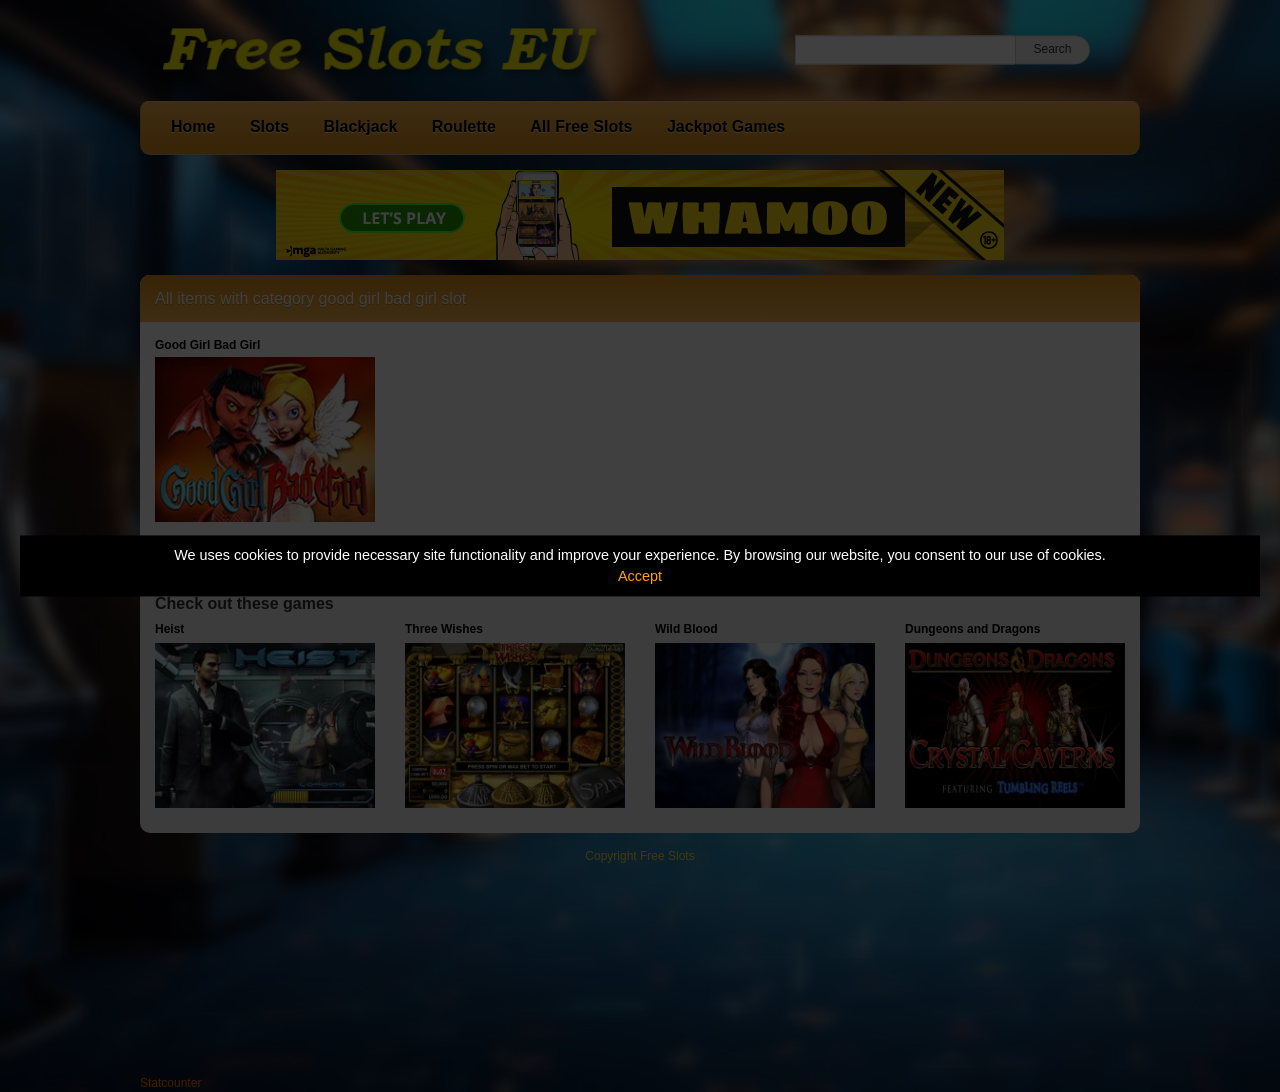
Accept (640, 576)
